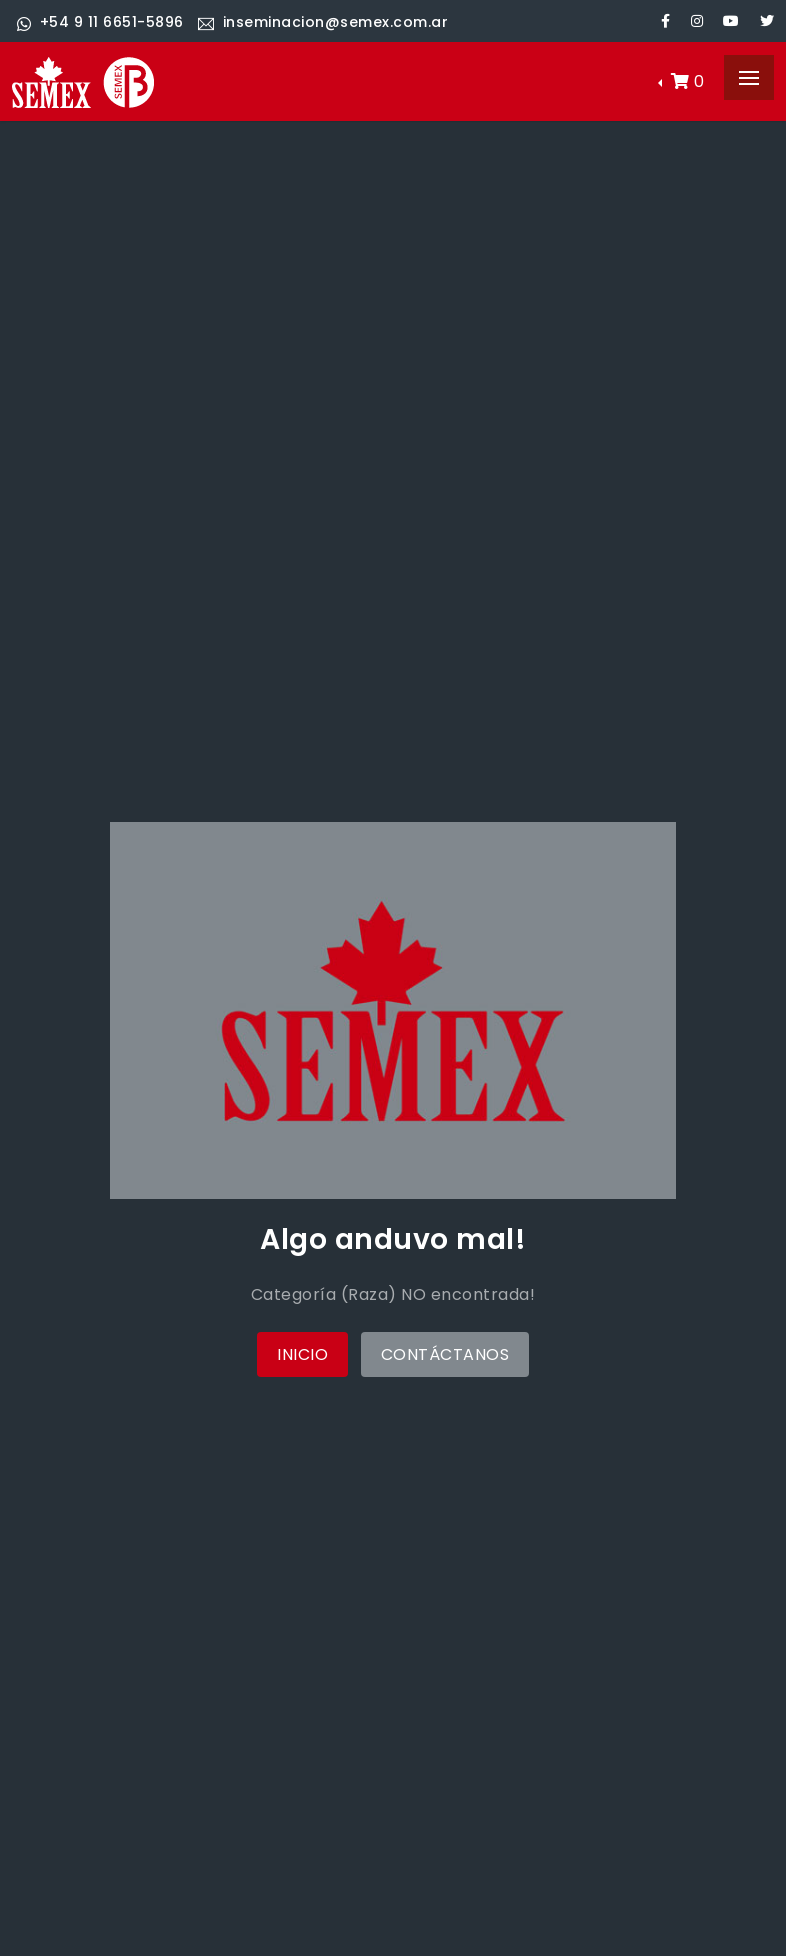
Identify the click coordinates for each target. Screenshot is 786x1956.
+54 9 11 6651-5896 (100, 22)
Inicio (302, 1354)
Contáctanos (445, 1354)
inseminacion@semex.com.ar (323, 22)
